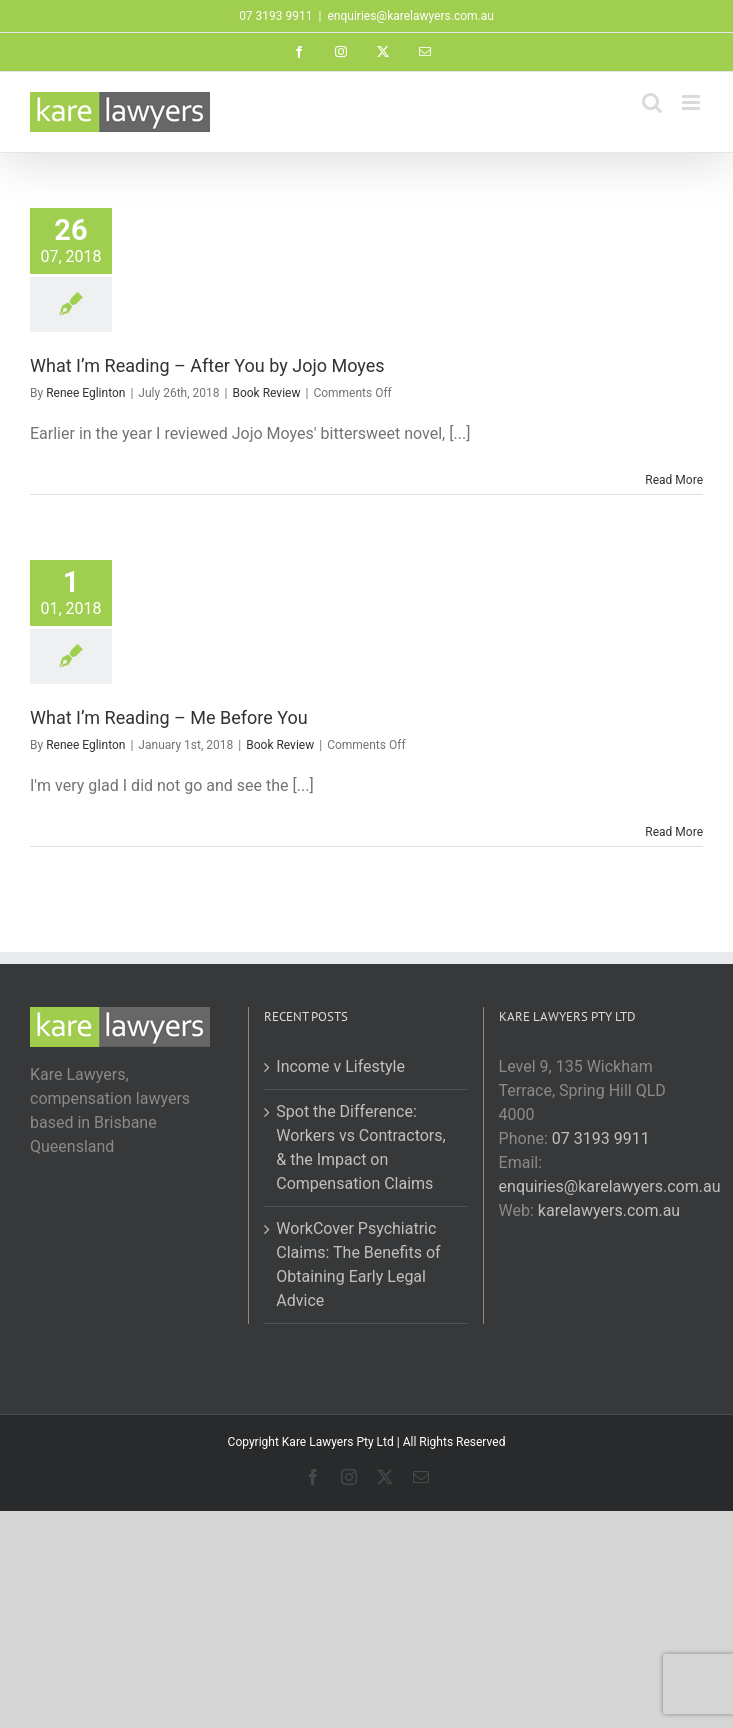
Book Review (266, 393)
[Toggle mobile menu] (692, 102)
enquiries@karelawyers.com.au (410, 16)
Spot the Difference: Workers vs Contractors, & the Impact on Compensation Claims (360, 1147)
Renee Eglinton (85, 393)
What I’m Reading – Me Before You (169, 717)
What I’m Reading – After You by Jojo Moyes (207, 365)
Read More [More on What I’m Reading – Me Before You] (674, 832)
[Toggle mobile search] (652, 102)
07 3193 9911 (601, 1138)
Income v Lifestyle (340, 1066)
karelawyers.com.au (609, 1210)
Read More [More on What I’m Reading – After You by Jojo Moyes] (674, 480)
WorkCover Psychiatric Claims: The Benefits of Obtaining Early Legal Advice (358, 1264)
